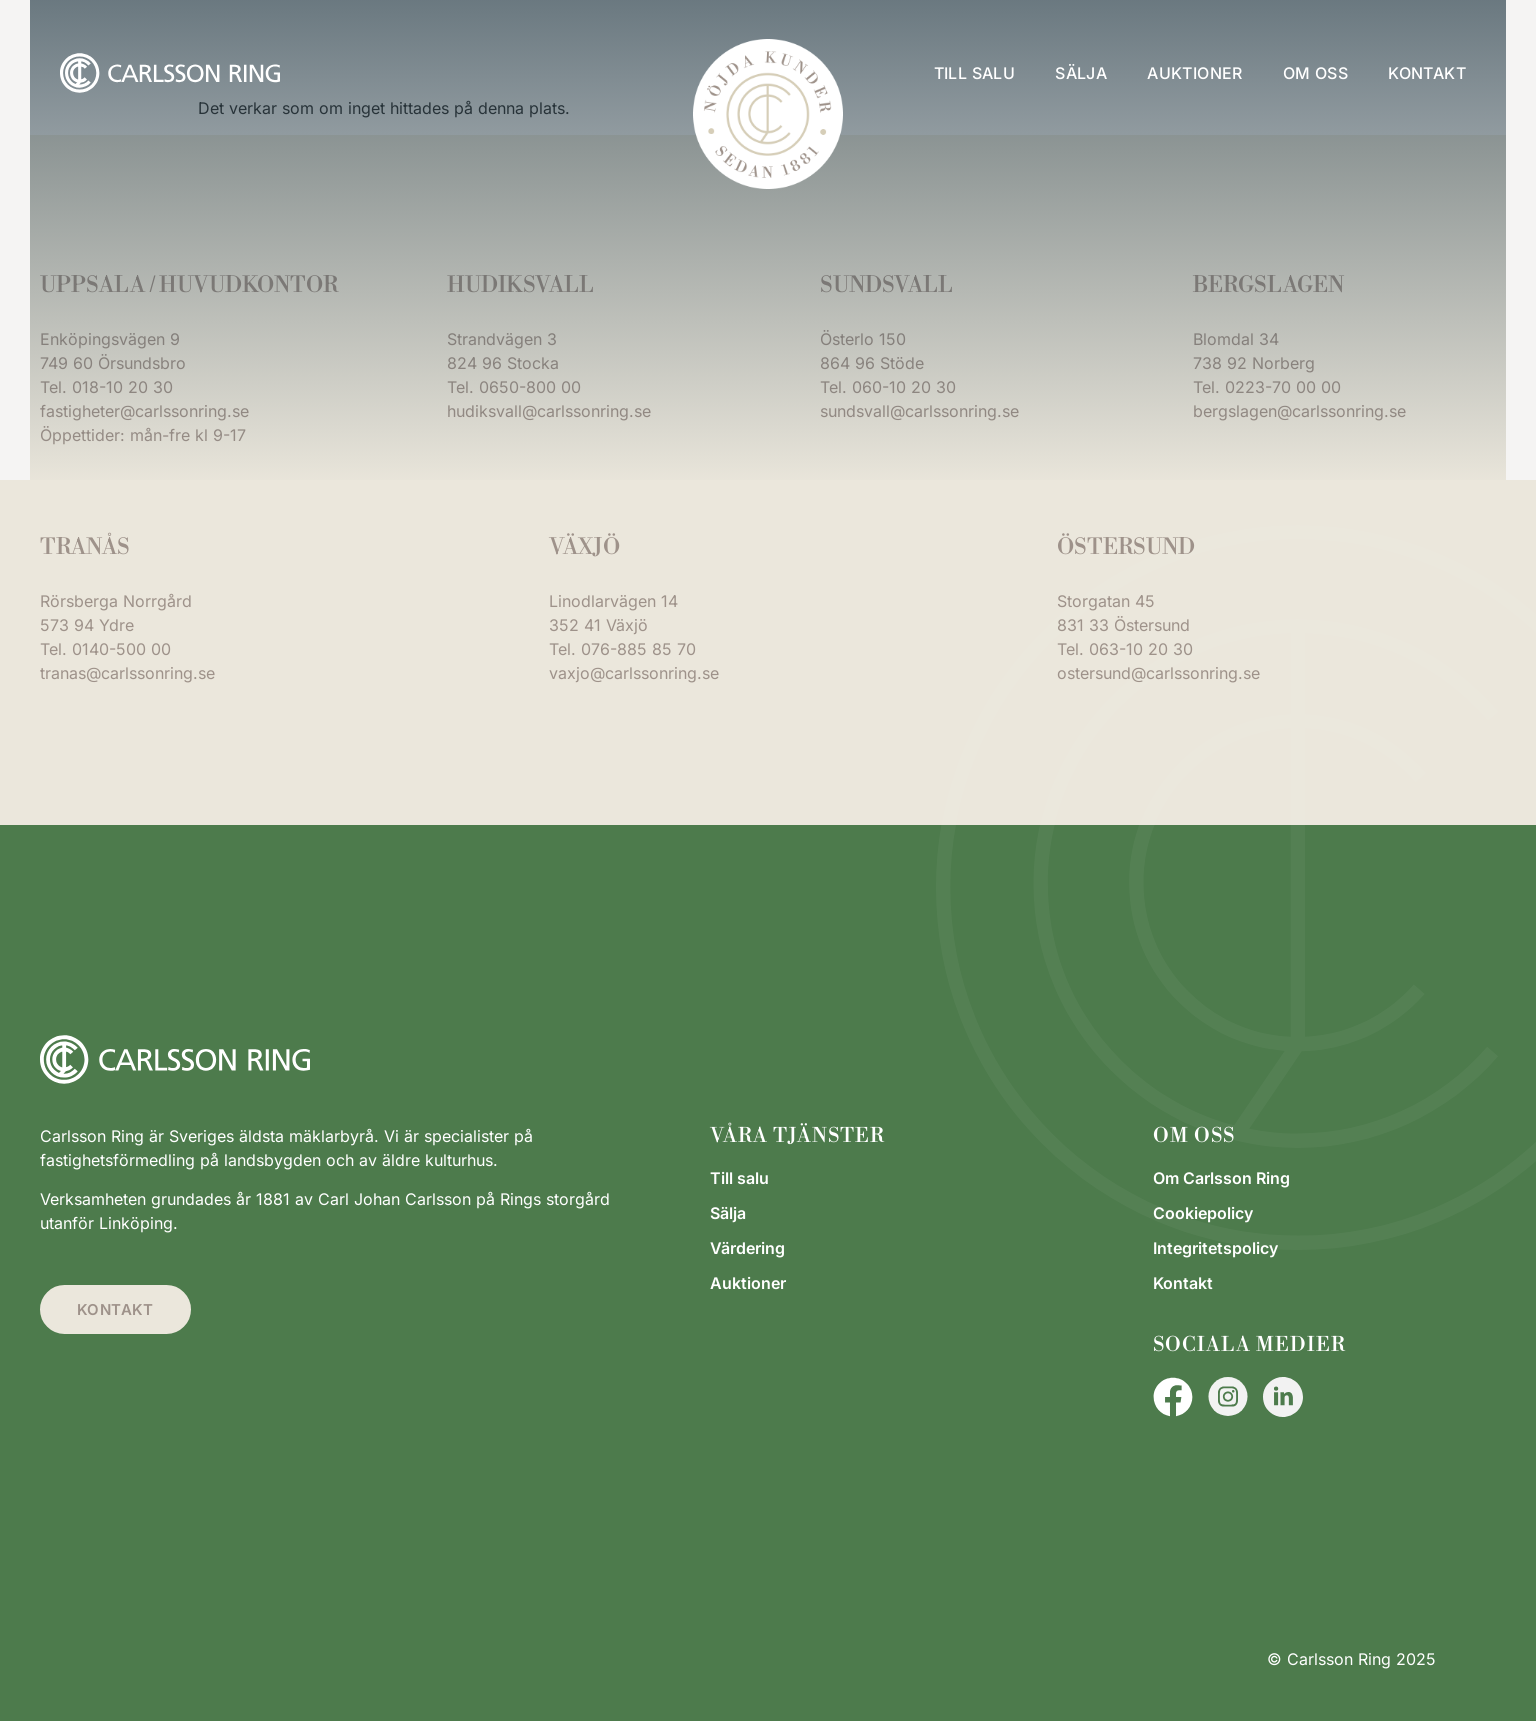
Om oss (1315, 73)
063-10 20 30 (1141, 649)
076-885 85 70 (638, 649)
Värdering (747, 1248)
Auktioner (1195, 73)
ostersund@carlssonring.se (1158, 673)
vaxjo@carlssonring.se (634, 673)
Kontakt (1427, 73)
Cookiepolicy (1203, 1213)
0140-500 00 (121, 649)
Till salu (975, 73)
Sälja (1081, 73)
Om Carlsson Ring (1221, 1178)
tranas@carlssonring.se (127, 673)
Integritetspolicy (1215, 1248)
